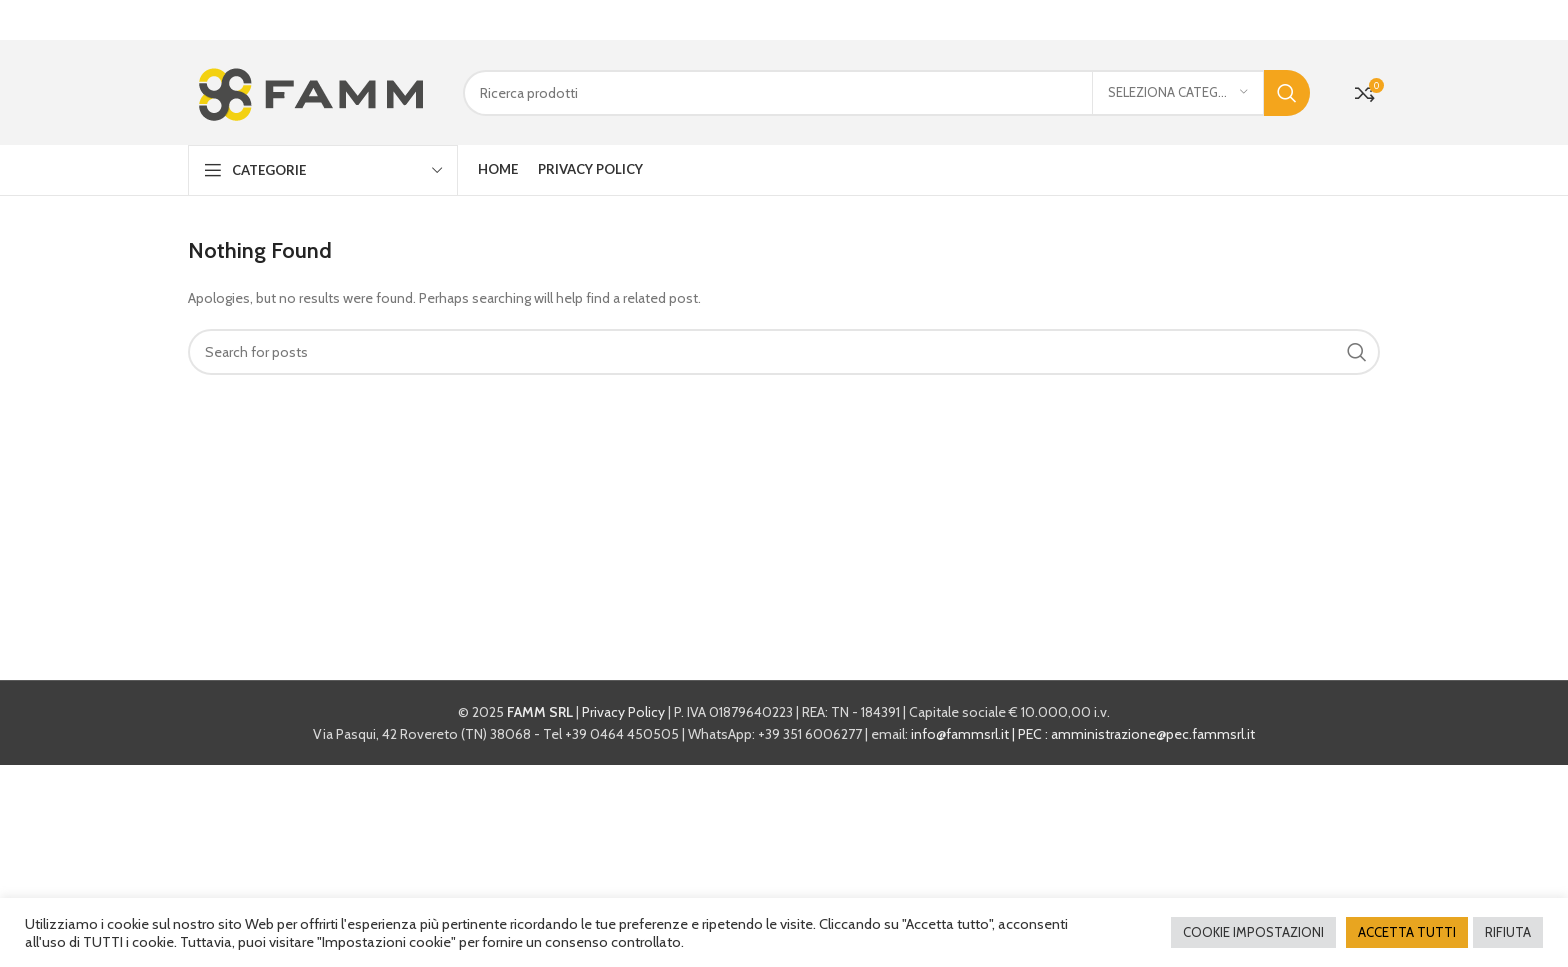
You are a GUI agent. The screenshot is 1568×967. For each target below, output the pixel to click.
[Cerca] (886, 90)
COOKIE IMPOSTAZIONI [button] (1253, 932)
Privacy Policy (623, 709)
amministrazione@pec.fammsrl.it (1153, 731)
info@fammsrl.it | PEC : (981, 731)
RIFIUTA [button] (1508, 932)
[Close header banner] (1543, 20)
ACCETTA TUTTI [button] (1407, 932)
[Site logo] (310, 88)
